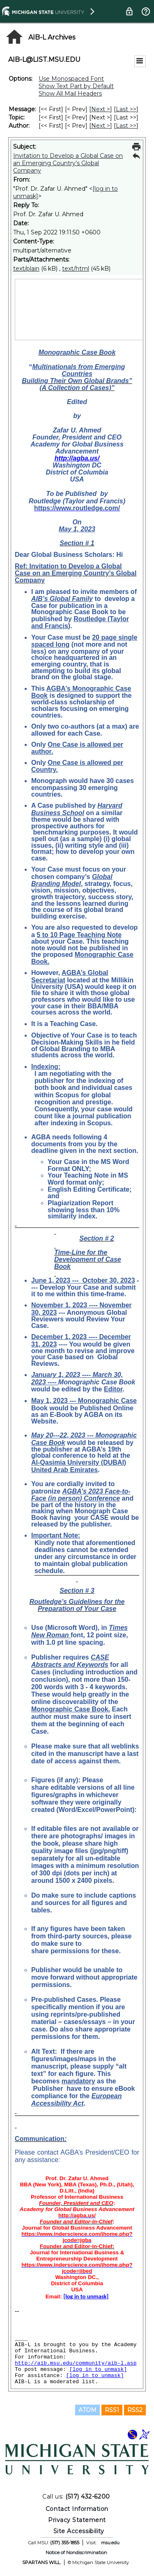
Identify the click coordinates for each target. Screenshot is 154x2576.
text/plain (26, 268)
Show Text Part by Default (76, 86)
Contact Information (77, 2509)
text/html (75, 268)
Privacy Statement (77, 2520)
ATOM (87, 2410)
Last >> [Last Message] (126, 109)
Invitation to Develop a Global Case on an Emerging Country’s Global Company (68, 163)
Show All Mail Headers (70, 93)
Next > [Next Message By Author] (100, 125)
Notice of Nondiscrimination (76, 2552)
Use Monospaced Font (71, 78)
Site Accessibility (78, 2531)
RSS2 (135, 2410)
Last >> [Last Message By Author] (126, 125)
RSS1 (112, 2410)
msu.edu (110, 2543)
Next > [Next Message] (100, 109)
